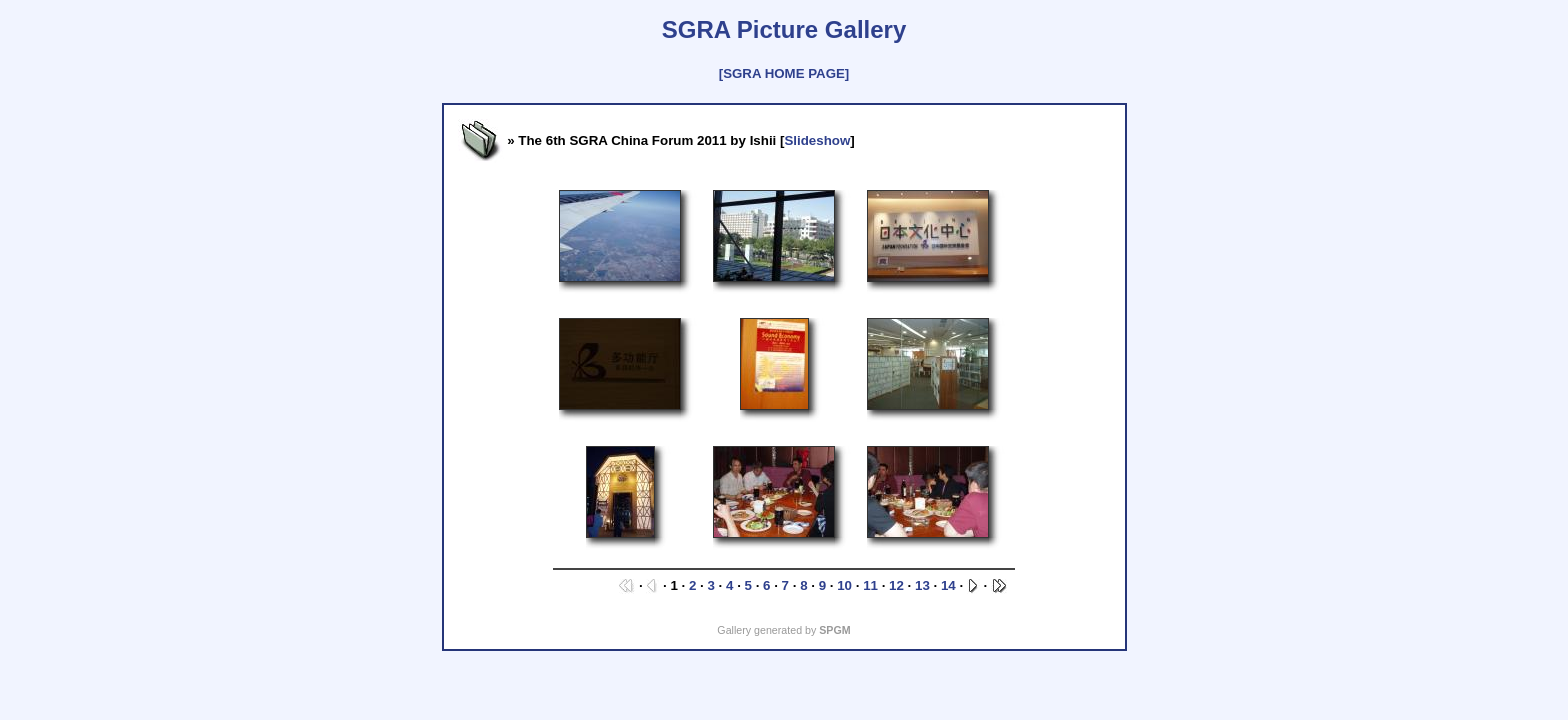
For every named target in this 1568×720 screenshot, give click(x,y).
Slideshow (817, 140)
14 (948, 585)
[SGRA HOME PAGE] (784, 73)
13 (922, 585)
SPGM (834, 630)
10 (844, 585)
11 (870, 585)
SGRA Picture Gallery (784, 29)
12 (896, 585)
